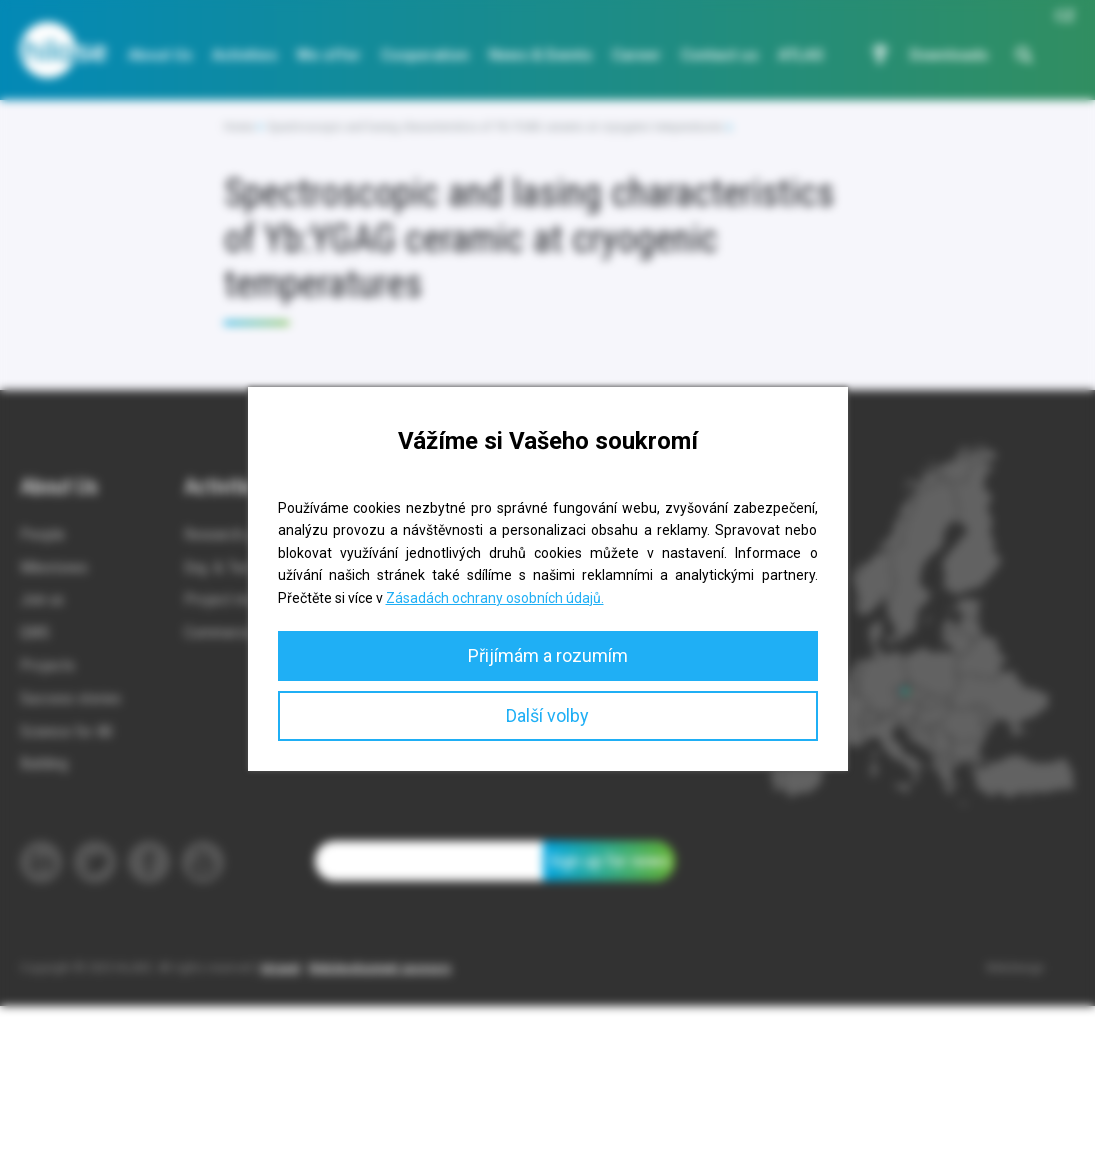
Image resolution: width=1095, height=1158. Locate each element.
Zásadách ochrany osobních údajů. (495, 598)
